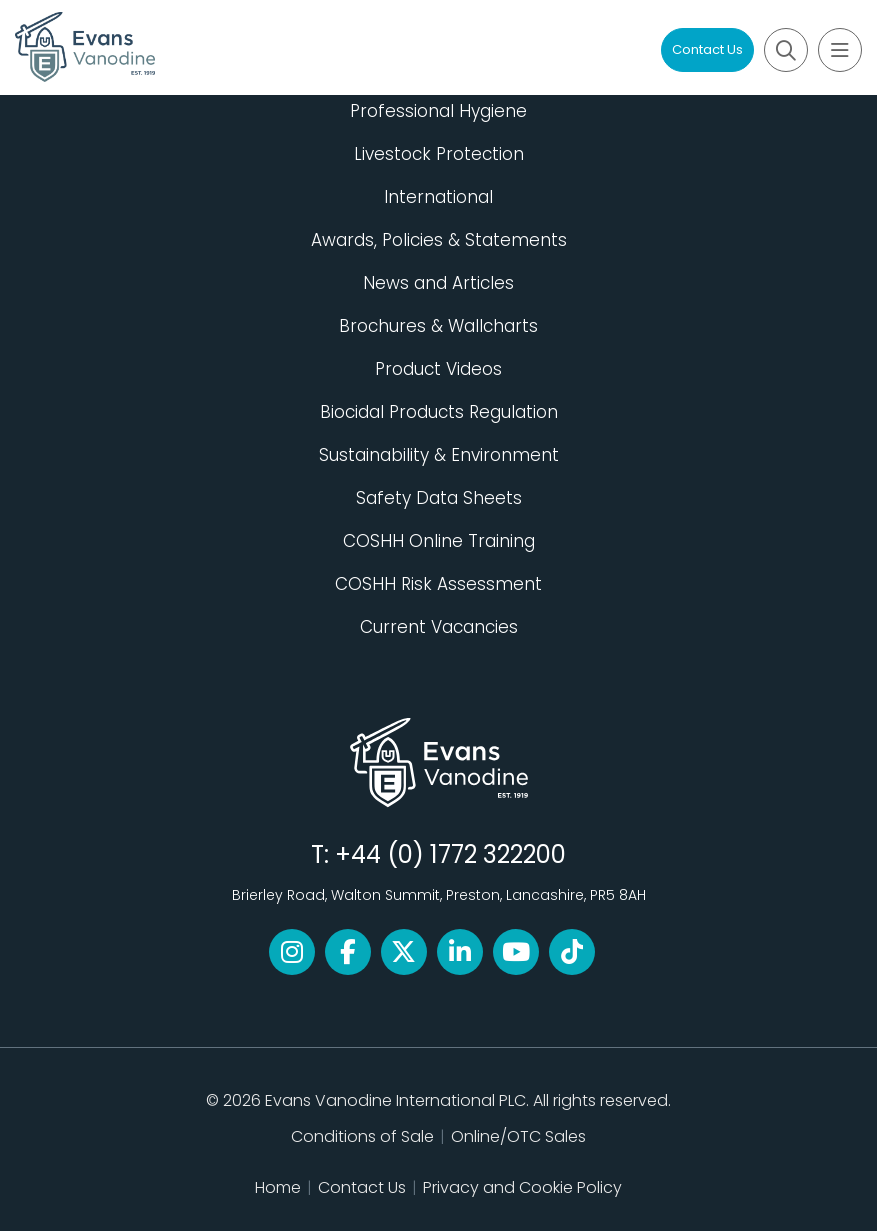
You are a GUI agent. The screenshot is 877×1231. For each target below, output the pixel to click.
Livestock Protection (439, 154)
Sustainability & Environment (439, 455)
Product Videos (438, 369)
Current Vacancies (439, 627)
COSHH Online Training (439, 541)
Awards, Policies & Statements (439, 240)
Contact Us (707, 49)
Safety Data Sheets (439, 498)
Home (278, 1187)
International (438, 197)
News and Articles (438, 283)
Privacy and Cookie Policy (522, 1187)
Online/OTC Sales (518, 1136)
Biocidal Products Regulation (439, 412)
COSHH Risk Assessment (438, 584)
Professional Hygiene (438, 111)
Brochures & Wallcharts (438, 326)
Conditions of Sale (362, 1136)
